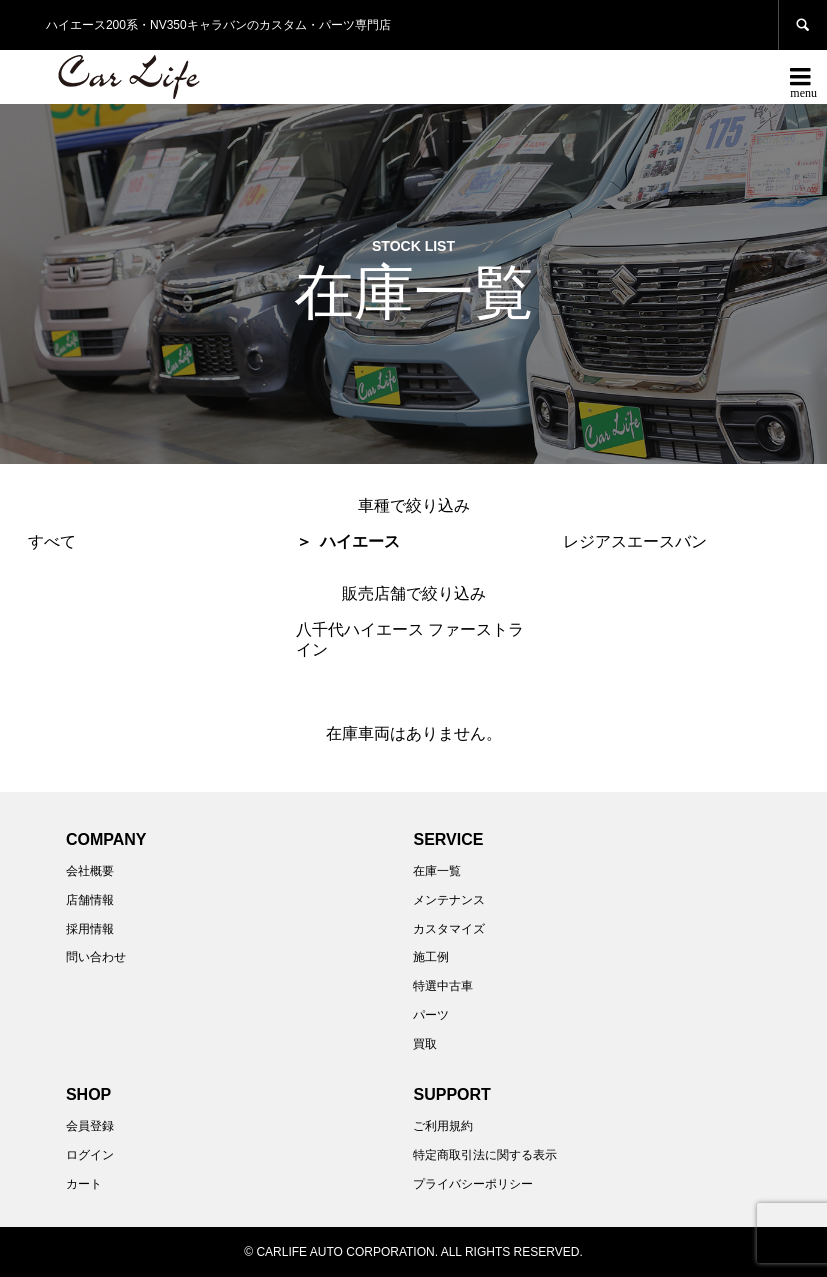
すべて (52, 541)
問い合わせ (96, 957)
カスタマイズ (449, 929)
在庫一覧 (437, 871)
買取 (425, 1044)
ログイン (90, 1155)
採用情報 (90, 929)
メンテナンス (449, 900)
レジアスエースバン (635, 541)
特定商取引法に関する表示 (485, 1155)
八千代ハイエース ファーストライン (410, 639)
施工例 (431, 957)
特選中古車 (443, 986)
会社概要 (90, 871)
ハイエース (360, 541)
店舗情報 (90, 900)
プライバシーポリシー (473, 1184)
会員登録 (90, 1126)
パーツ (431, 1015)
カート (84, 1184)
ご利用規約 (443, 1126)
